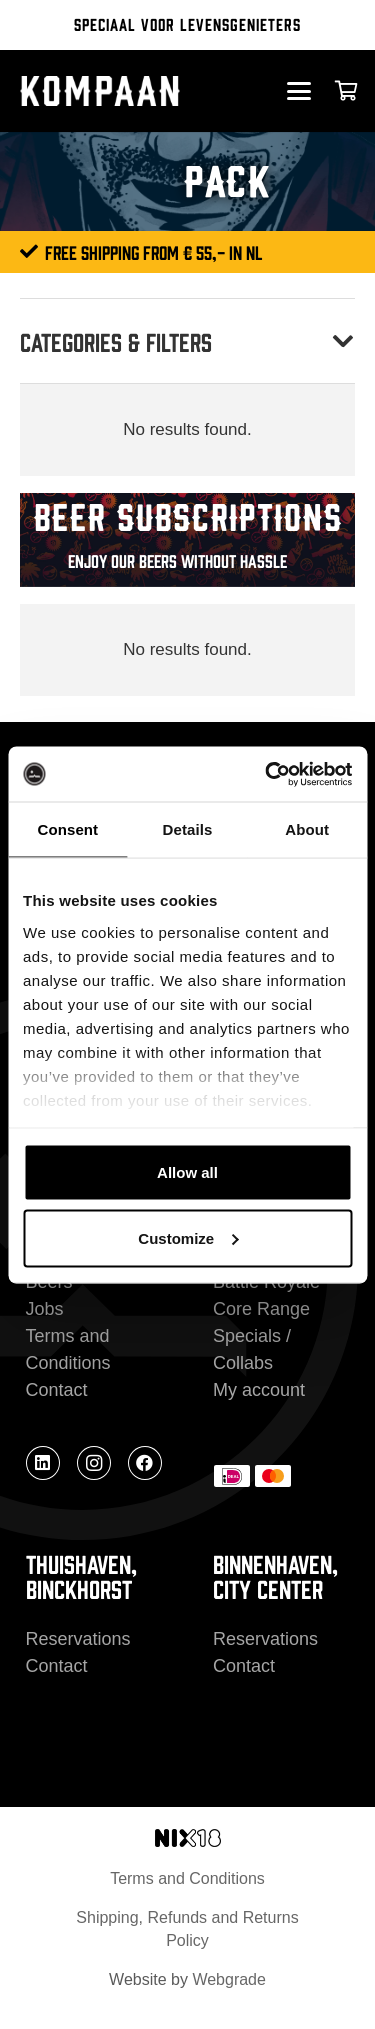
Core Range (261, 1309)
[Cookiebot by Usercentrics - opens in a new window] (267, 774)
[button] (298, 91)
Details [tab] (188, 829)
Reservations (78, 1639)
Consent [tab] (67, 829)
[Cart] (347, 91)
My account (259, 1390)
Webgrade (229, 1979)
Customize (188, 1237)
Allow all (187, 1172)
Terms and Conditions (187, 1878)
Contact (57, 1390)
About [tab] (307, 829)
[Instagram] (94, 1463)
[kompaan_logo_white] (117, 91)
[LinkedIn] (43, 1463)
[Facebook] (145, 1463)
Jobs (45, 1309)
